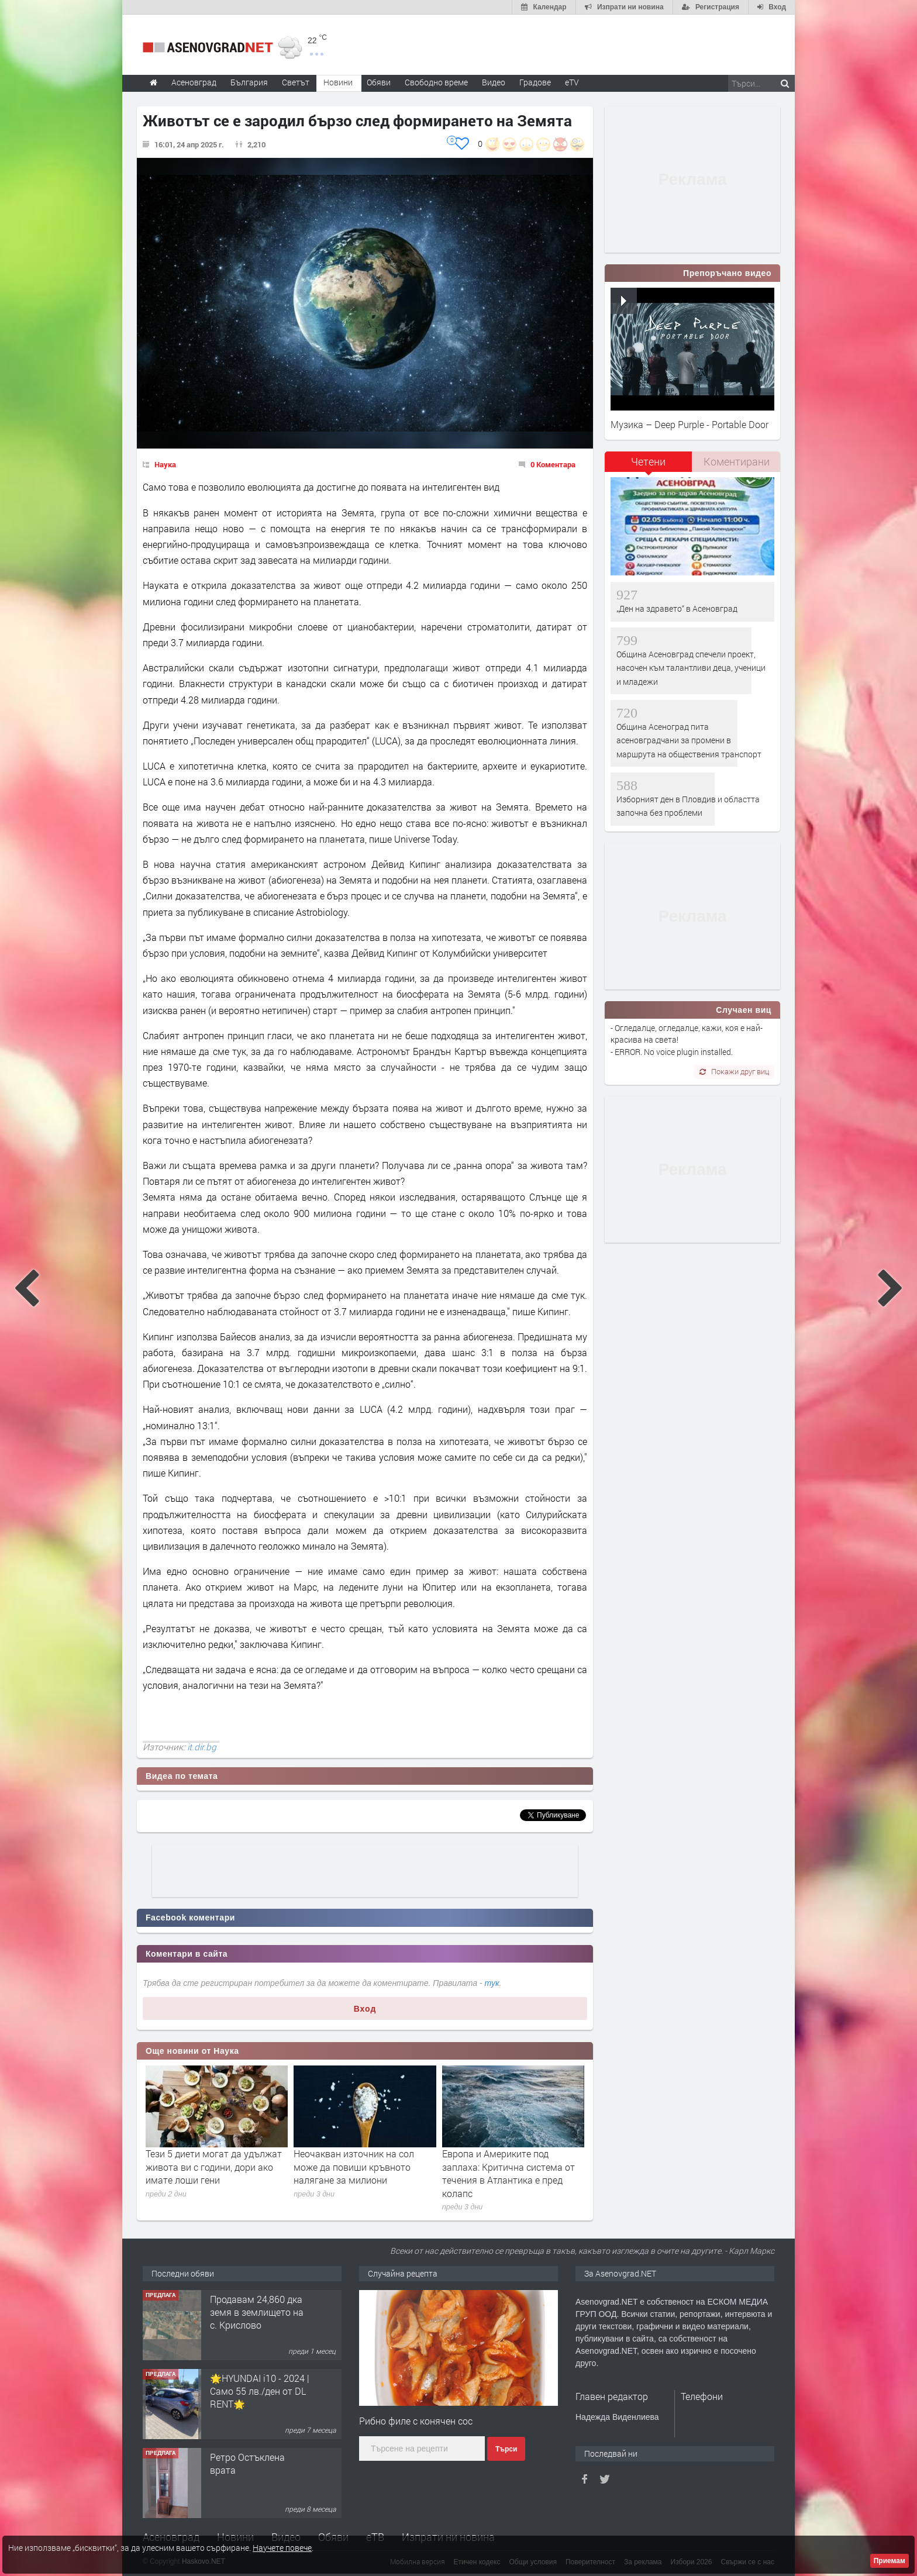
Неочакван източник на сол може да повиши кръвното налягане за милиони (354, 2166)
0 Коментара (552, 464)
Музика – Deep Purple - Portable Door (689, 424)
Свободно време (436, 82)
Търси (506, 2449)
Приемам (889, 2561)
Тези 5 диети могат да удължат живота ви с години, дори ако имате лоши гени (214, 2166)
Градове (535, 82)
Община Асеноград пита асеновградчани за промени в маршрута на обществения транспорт (688, 740)
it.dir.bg (201, 1747)
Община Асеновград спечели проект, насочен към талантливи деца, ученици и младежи (691, 668)
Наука (165, 464)
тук (492, 1983)
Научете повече (282, 2547)
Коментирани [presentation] (737, 461)
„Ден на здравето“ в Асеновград (676, 608)
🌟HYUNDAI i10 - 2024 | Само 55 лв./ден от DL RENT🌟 (259, 2391)
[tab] (648, 465)
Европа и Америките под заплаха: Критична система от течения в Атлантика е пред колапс (508, 2173)
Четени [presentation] (648, 461)
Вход (365, 2008)
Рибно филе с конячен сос (416, 2421)
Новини (338, 82)
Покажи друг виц (734, 1071)
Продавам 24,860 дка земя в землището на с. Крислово (257, 2312)
